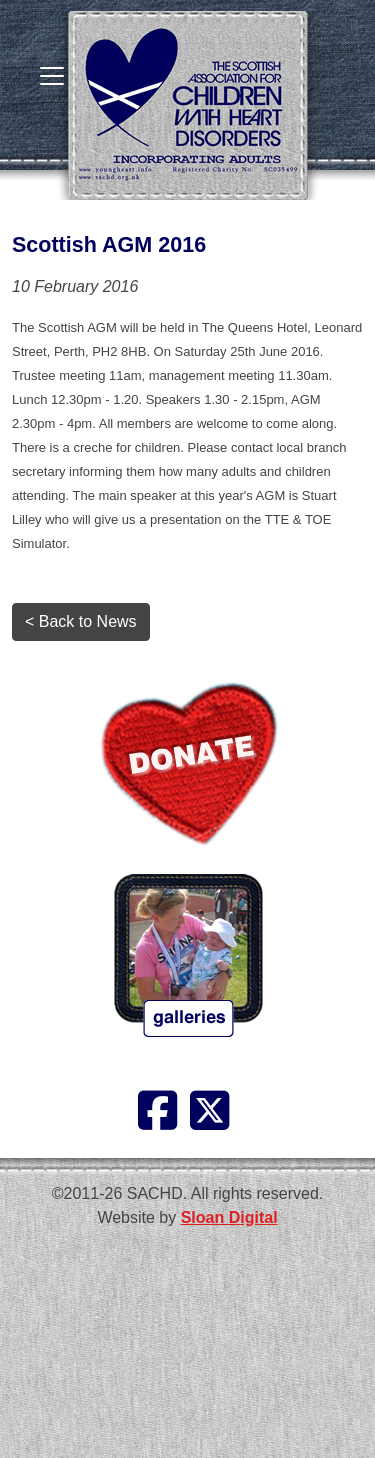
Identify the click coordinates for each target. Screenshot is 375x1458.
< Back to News (81, 621)
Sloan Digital (229, 1217)
